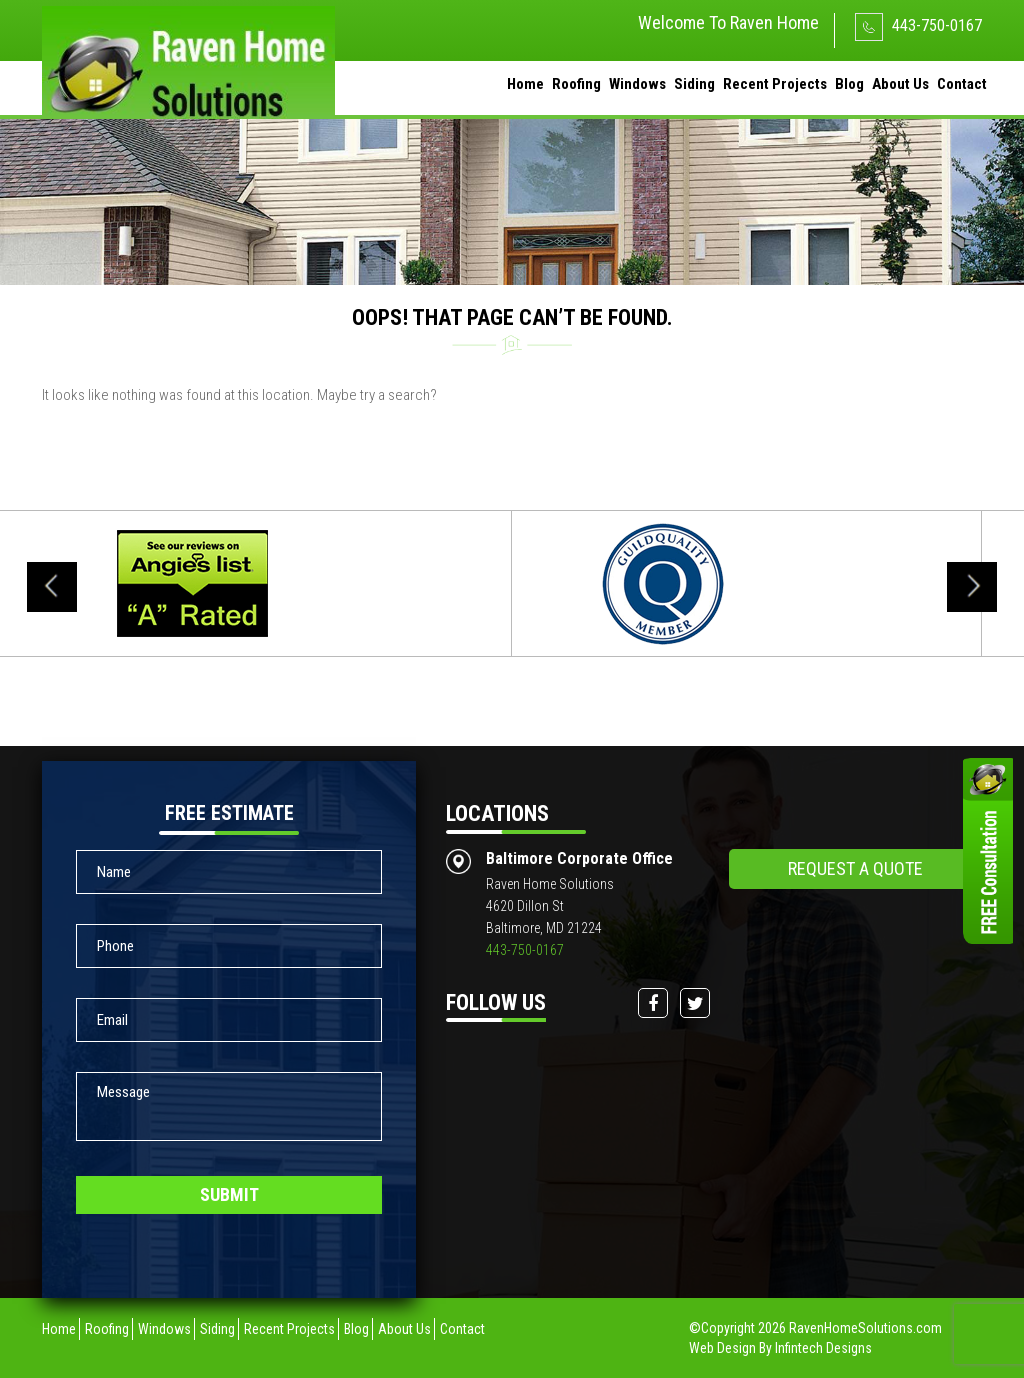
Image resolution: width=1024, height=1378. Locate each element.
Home (525, 84)
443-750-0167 (918, 25)
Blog (849, 84)
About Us (900, 84)
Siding (694, 84)
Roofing (576, 84)
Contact (962, 84)
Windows (637, 84)
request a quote (855, 868)
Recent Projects (775, 84)
